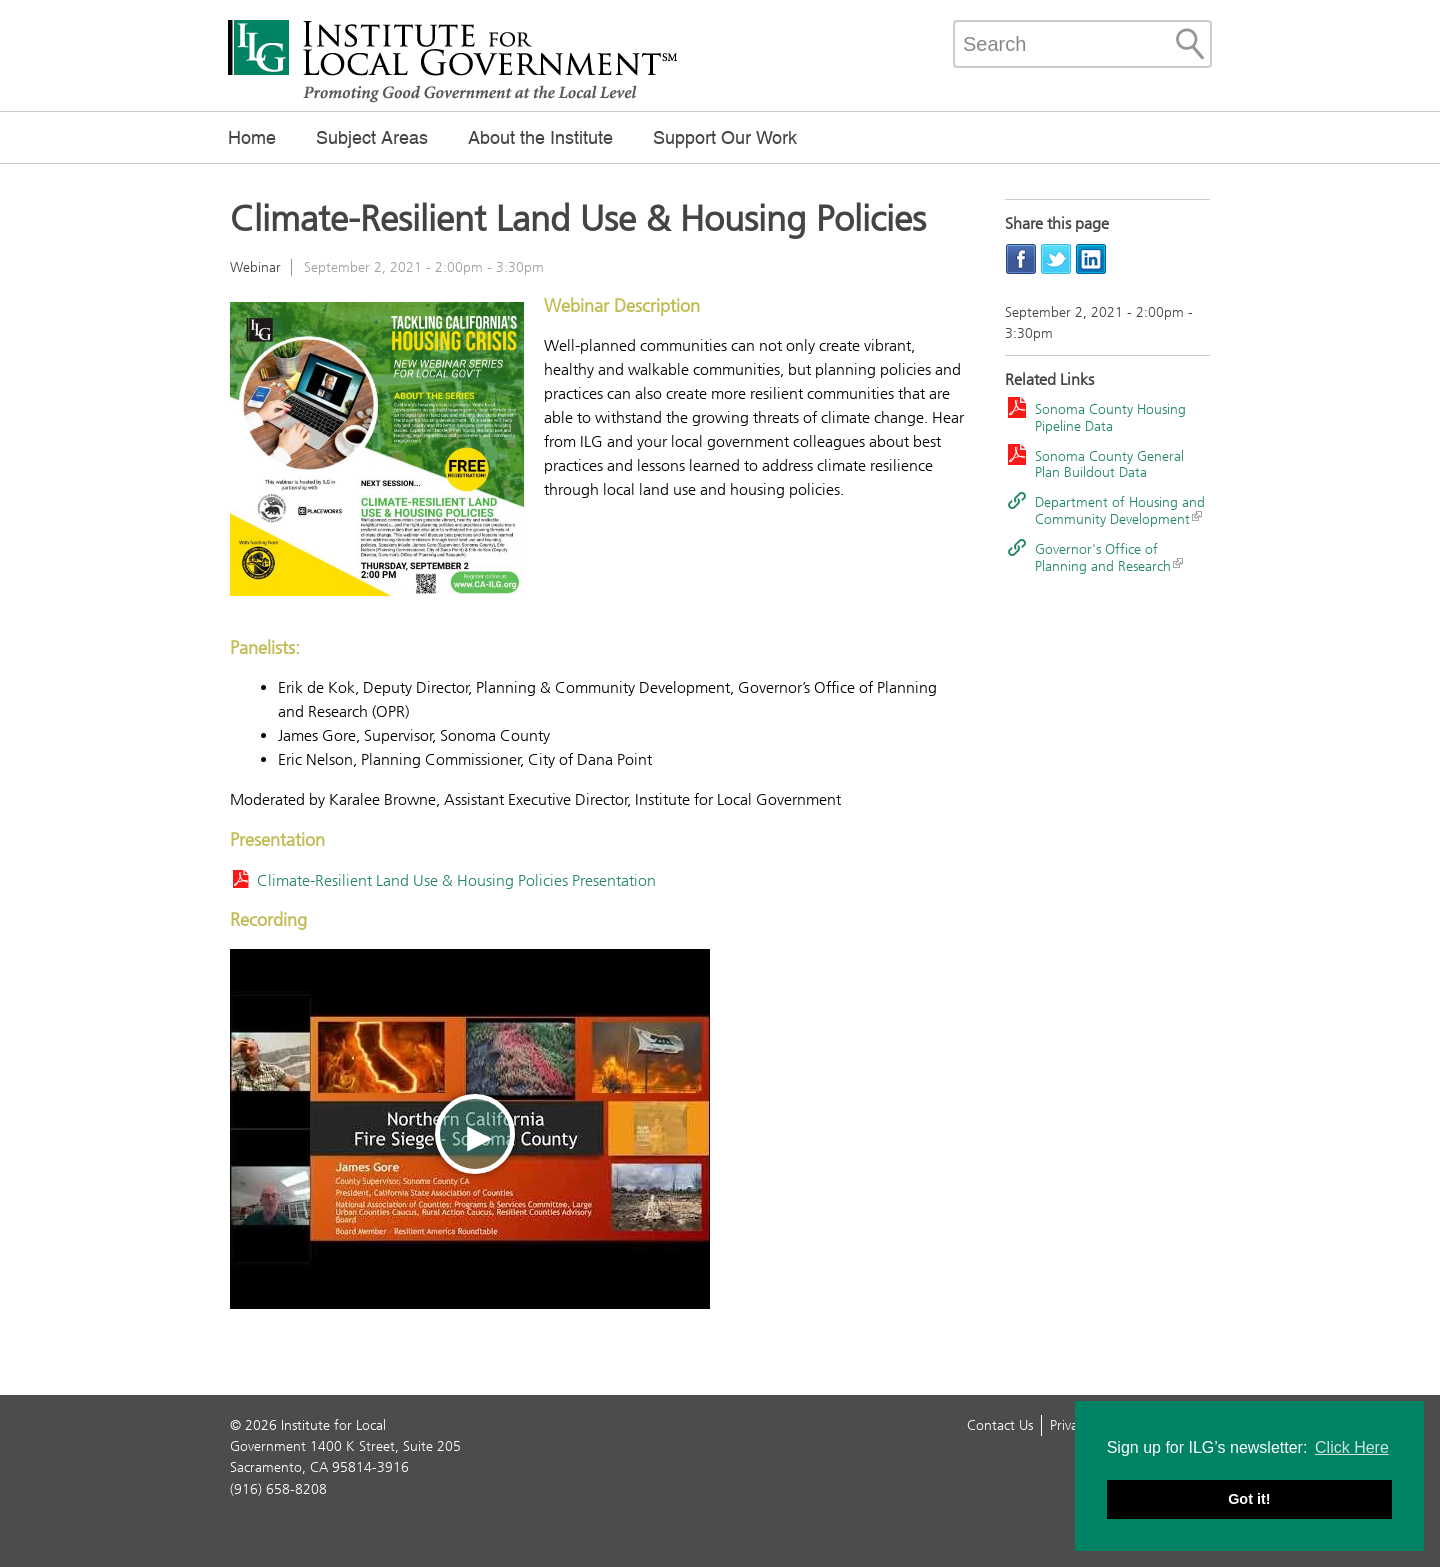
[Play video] (470, 1129)
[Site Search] (1190, 44)
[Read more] (377, 452)
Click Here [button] (1352, 1447)
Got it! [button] (1249, 1499)
